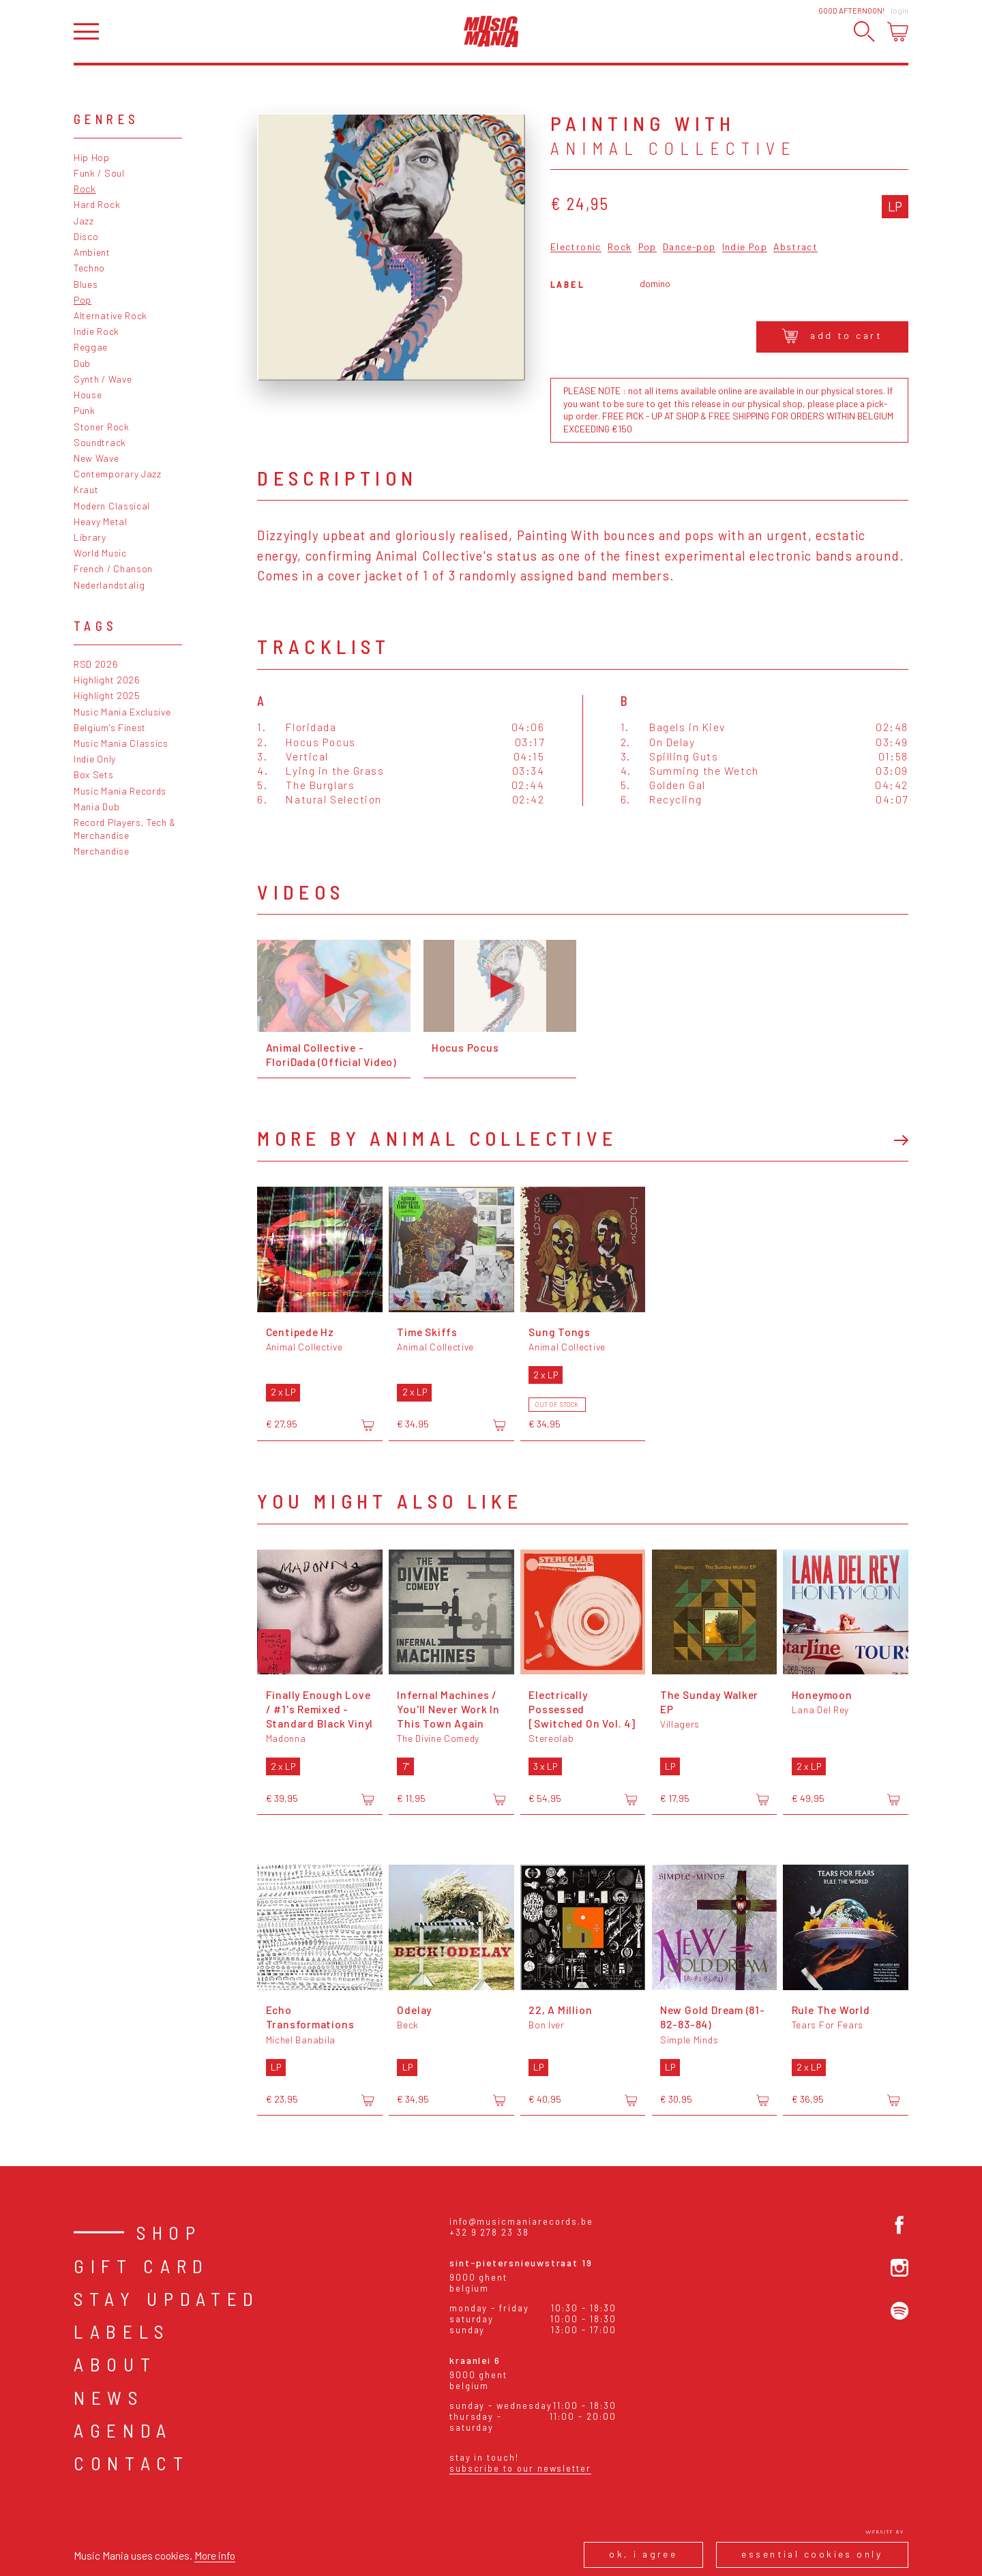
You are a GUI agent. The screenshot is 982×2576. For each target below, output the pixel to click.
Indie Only (95, 759)
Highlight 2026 (107, 679)
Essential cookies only (811, 2554)
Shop (169, 2232)
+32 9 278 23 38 (489, 2232)
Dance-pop (689, 247)
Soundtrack (100, 442)
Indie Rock (96, 331)
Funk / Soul (99, 173)
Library (90, 537)
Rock (85, 188)
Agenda (123, 2430)
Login (899, 10)
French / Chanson (113, 568)
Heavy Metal (101, 521)
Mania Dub (96, 806)
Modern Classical (112, 506)
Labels (122, 2331)
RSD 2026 (96, 664)
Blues (86, 284)
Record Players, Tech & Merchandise (125, 828)
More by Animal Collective (437, 1138)
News (109, 2397)
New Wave (96, 458)
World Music (100, 553)
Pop (82, 300)
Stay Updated (167, 2298)
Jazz (84, 220)
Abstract (795, 247)
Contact (132, 2462)
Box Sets (94, 774)
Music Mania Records (120, 791)
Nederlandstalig (109, 585)
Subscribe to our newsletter (520, 2468)
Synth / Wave (103, 379)
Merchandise (102, 851)
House (88, 394)
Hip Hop (92, 157)
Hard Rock (97, 204)
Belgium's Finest (110, 727)
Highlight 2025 (107, 695)
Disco (86, 236)
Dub (82, 363)
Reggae (91, 347)
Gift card (141, 2265)
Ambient (92, 252)
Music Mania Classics (121, 743)
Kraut (86, 489)
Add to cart (832, 336)
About (115, 2363)
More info (214, 2555)
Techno (89, 267)
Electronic (575, 247)
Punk (84, 410)
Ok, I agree (643, 2554)
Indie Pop (744, 247)
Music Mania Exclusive (122, 711)
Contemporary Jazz (118, 473)
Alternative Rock (110, 315)
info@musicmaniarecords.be (521, 2221)
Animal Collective (673, 148)
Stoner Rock (102, 426)
